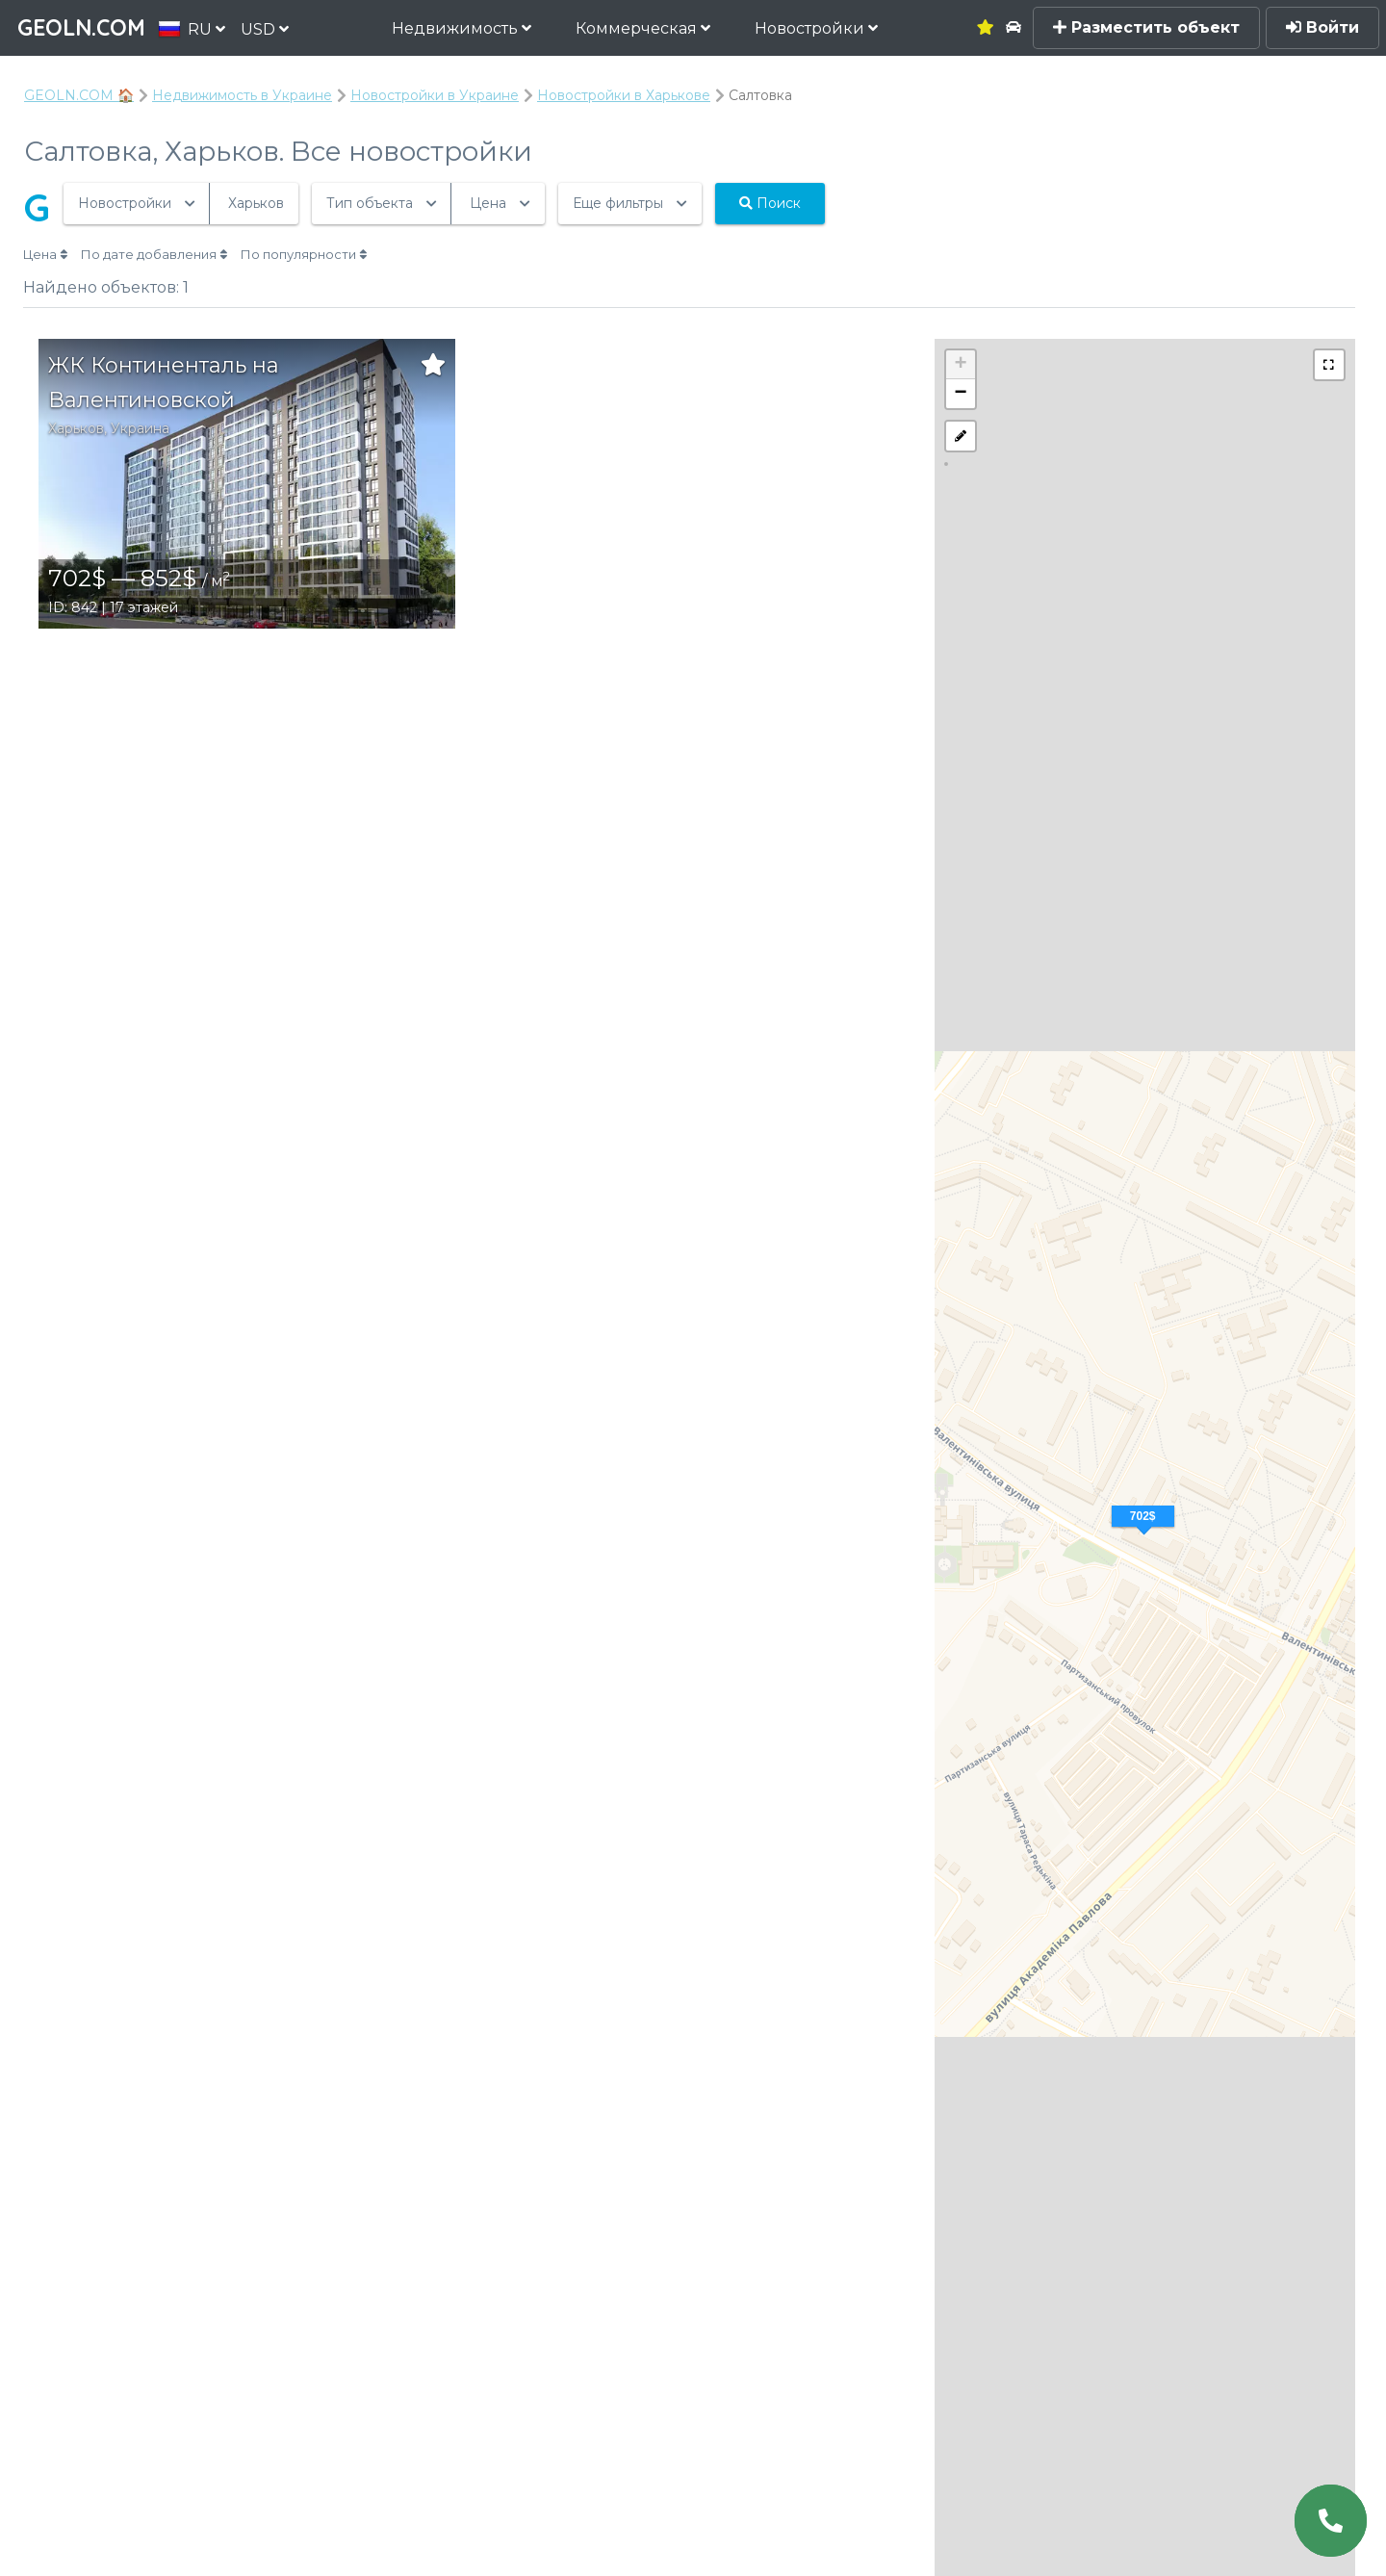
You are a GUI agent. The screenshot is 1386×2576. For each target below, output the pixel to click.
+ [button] (961, 364)
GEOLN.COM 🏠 (79, 95)
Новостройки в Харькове (623, 95)
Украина (140, 428)
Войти (1322, 27)
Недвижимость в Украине (242, 95)
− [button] (961, 393)
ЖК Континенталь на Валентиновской (163, 382)
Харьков (76, 428)
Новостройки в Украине (434, 95)
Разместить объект (1146, 27)
